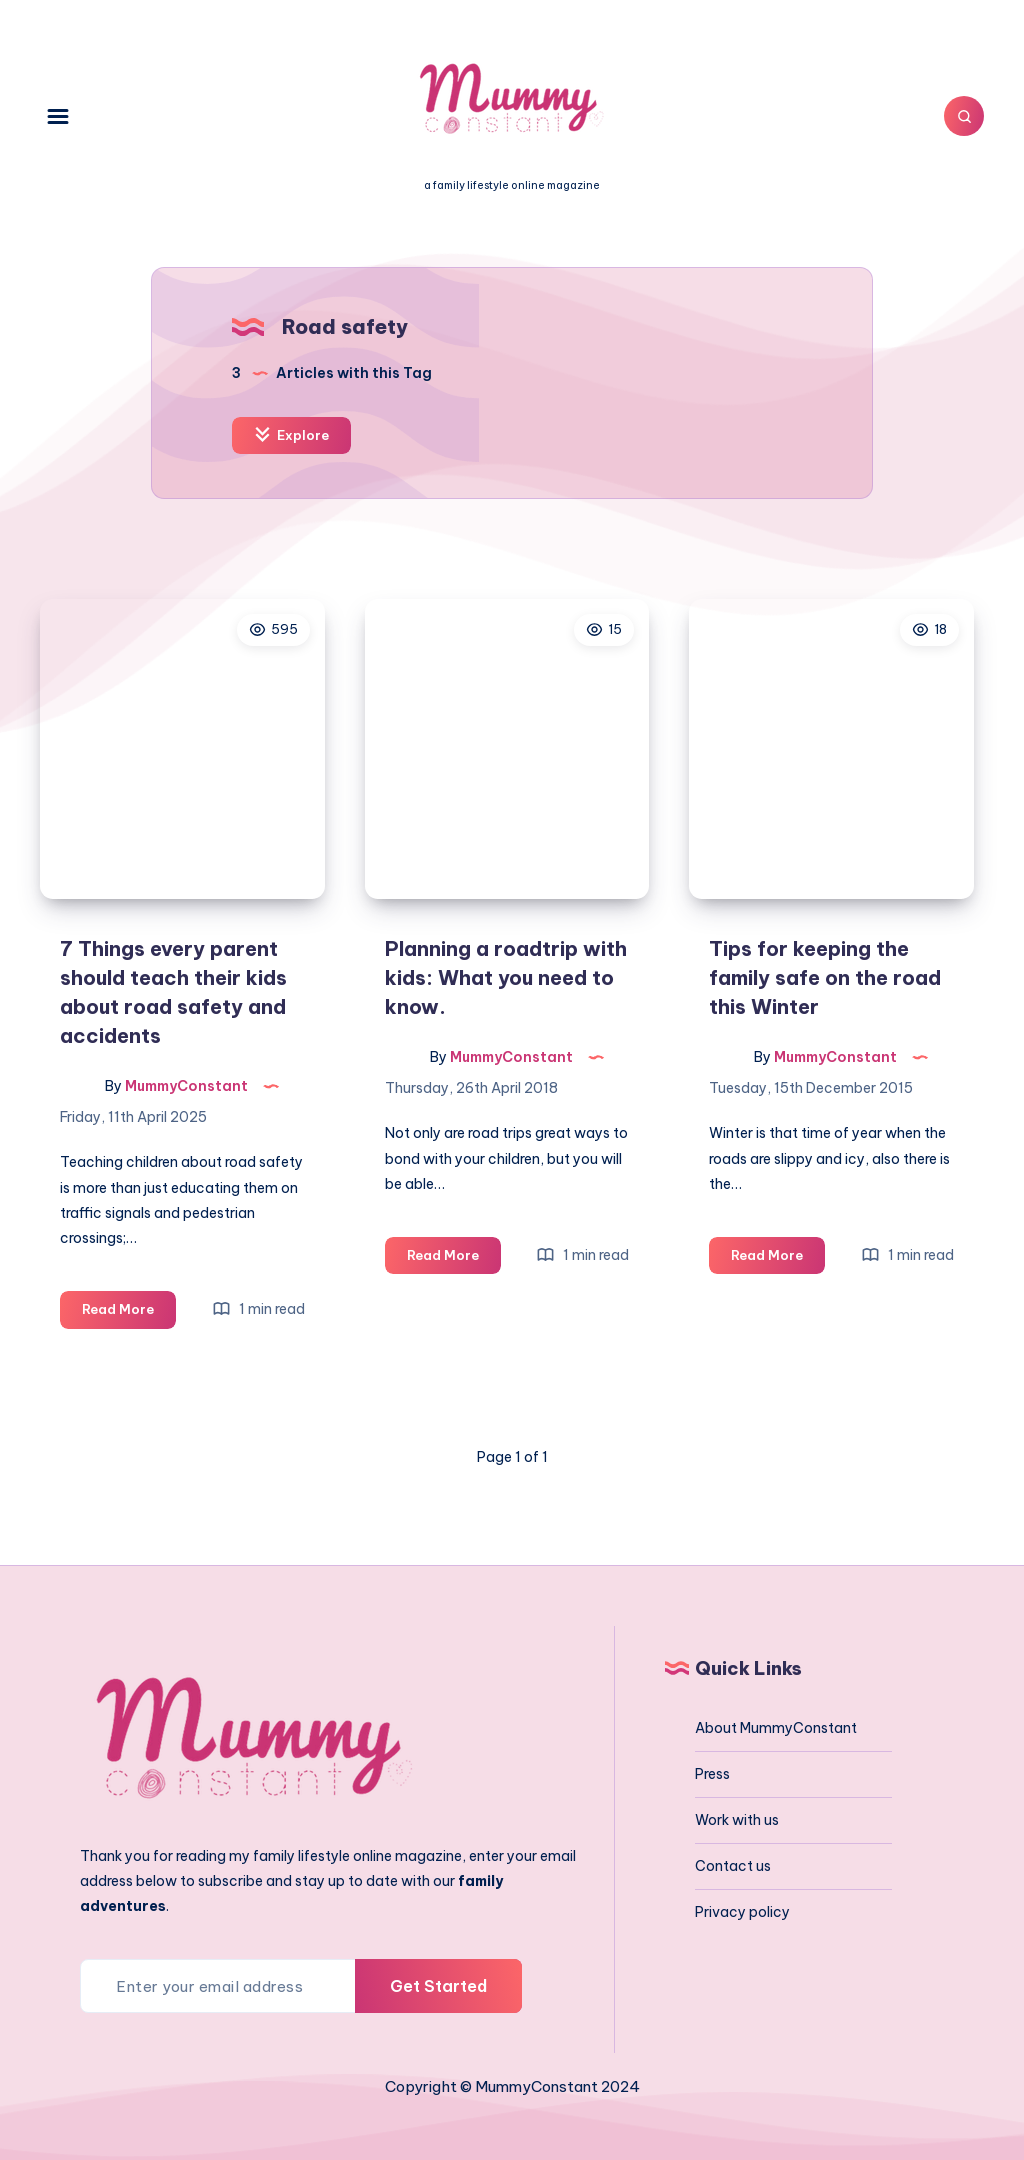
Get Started (438, 1986)
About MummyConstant (776, 1728)
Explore (291, 434)
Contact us (733, 1866)
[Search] (964, 116)
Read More (129, 1312)
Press (712, 1774)
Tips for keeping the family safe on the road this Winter (825, 977)
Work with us (737, 1820)
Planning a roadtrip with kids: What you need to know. (506, 977)
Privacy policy (742, 1912)
